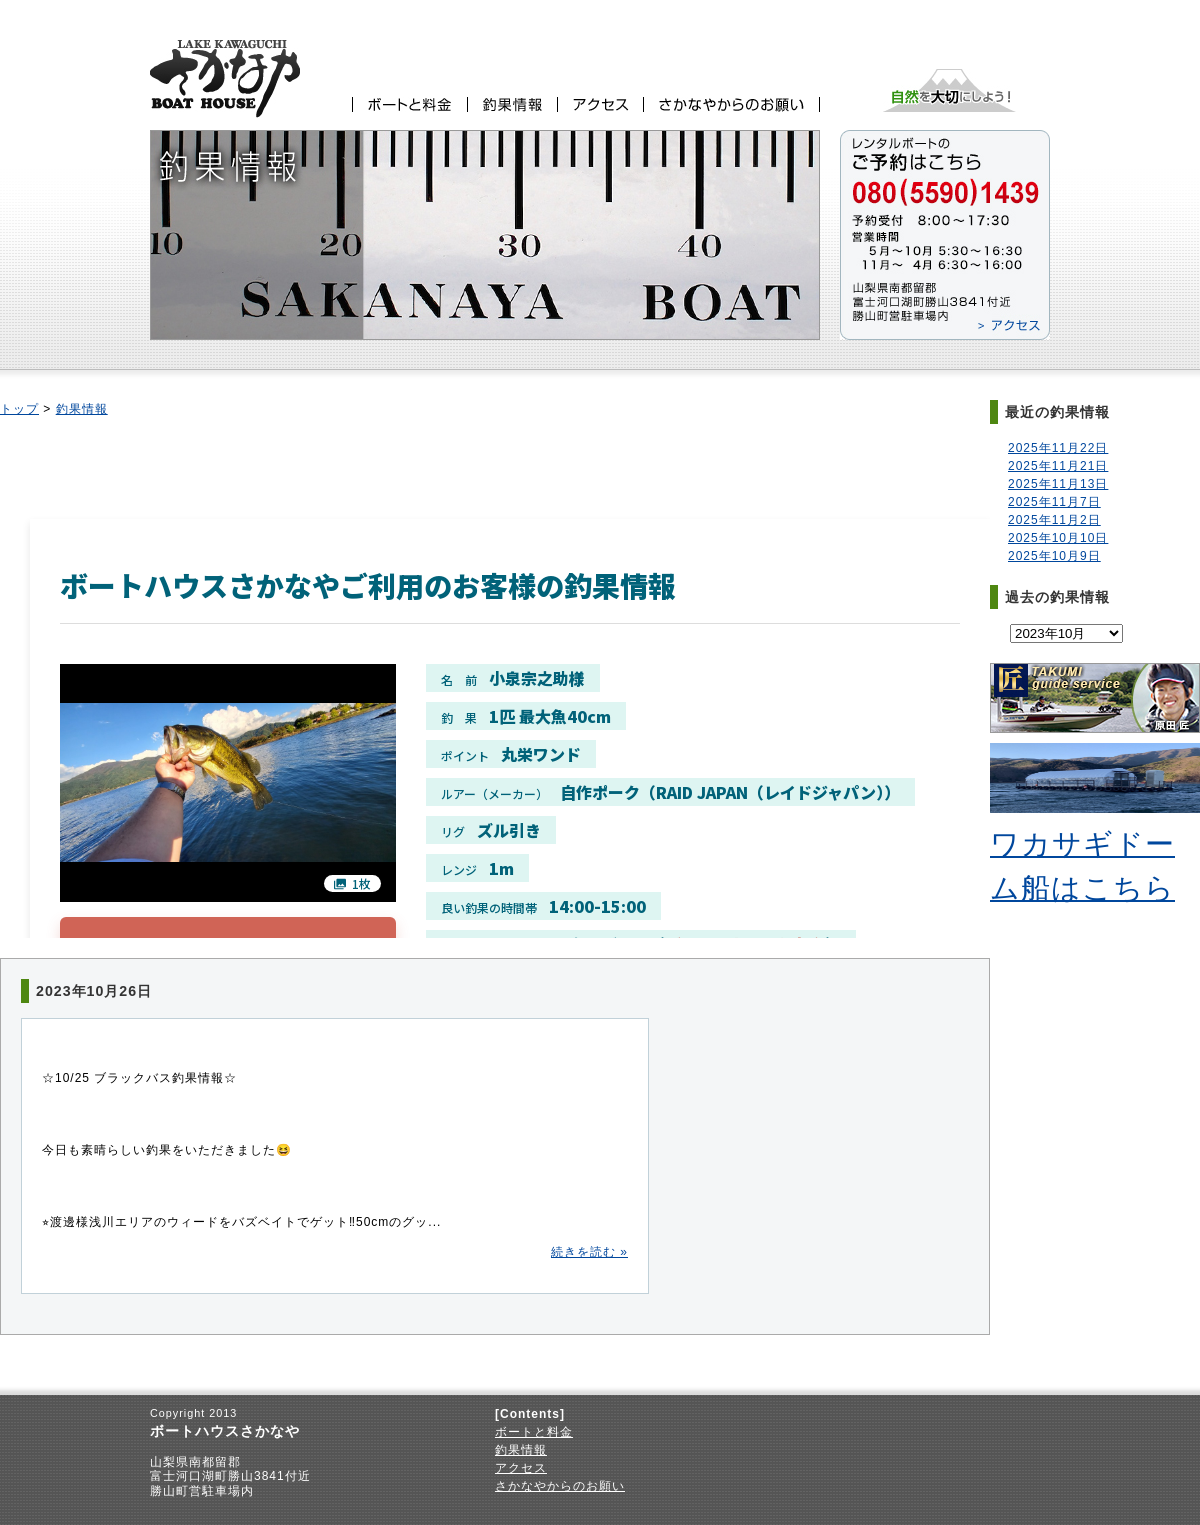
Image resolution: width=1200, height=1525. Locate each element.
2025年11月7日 (1054, 502)
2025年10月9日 (1054, 556)
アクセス (521, 1468)
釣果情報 (82, 409)
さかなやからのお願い (560, 1486)
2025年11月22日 (1058, 448)
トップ (19, 409)
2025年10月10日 (1058, 538)
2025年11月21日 (1058, 466)
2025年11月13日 (1058, 484)
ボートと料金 (534, 1432)
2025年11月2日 (1054, 520)
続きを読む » (589, 1252)
